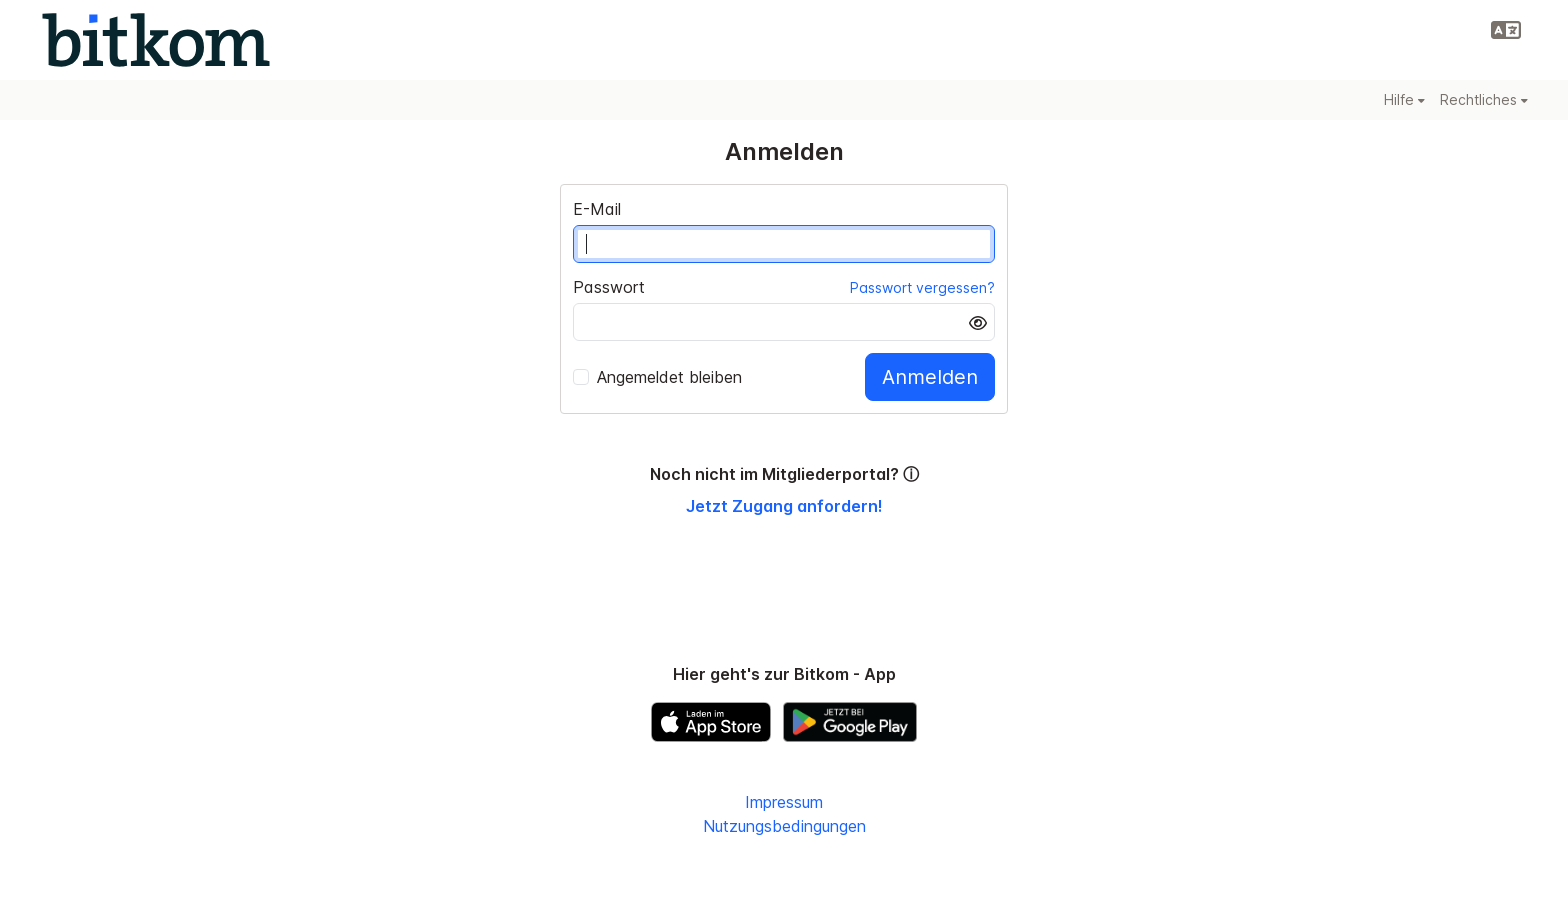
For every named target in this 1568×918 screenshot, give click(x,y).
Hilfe (1404, 99)
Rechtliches (1484, 99)
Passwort (609, 287)
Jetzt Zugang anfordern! (784, 506)
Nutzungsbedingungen (784, 826)
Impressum (784, 802)
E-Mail (597, 209)
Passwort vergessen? (922, 287)
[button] (1506, 30)
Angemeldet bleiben (657, 377)
